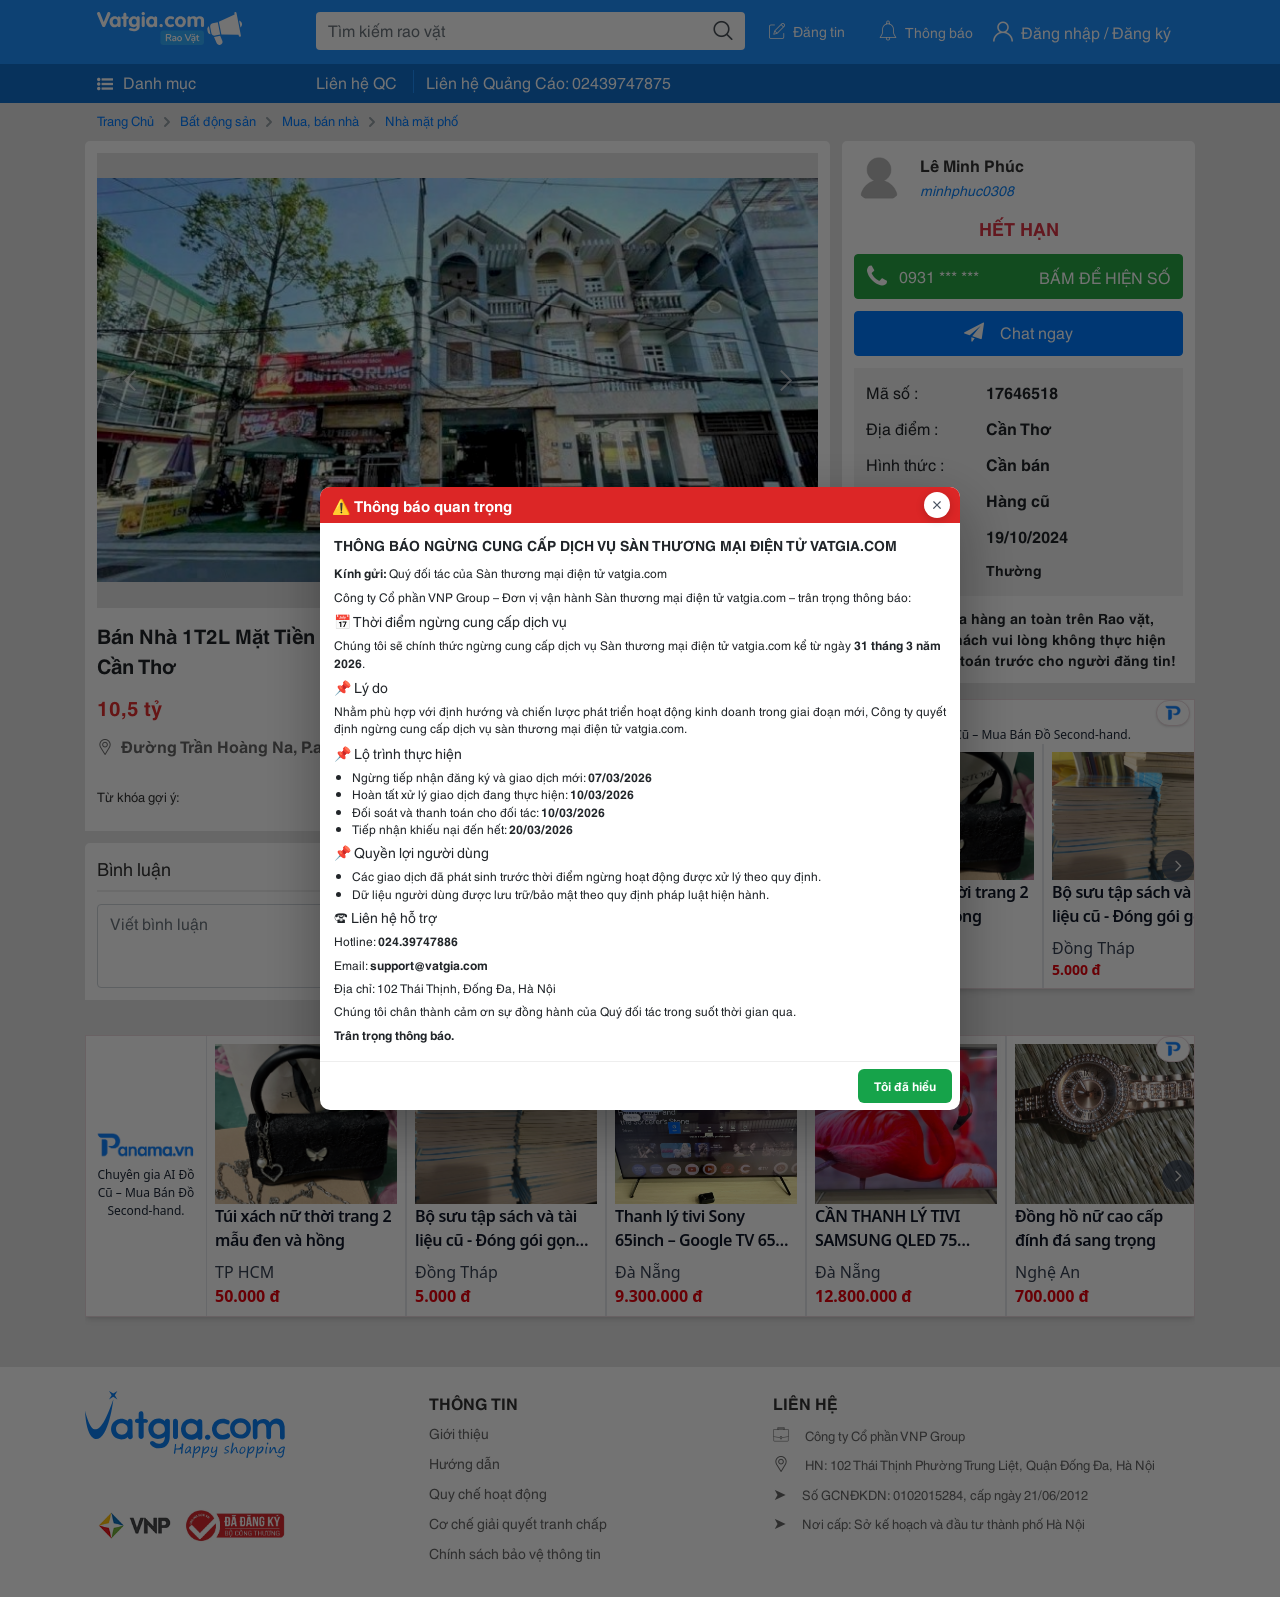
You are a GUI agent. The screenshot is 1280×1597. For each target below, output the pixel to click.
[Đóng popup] (937, 505)
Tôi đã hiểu (905, 1085)
